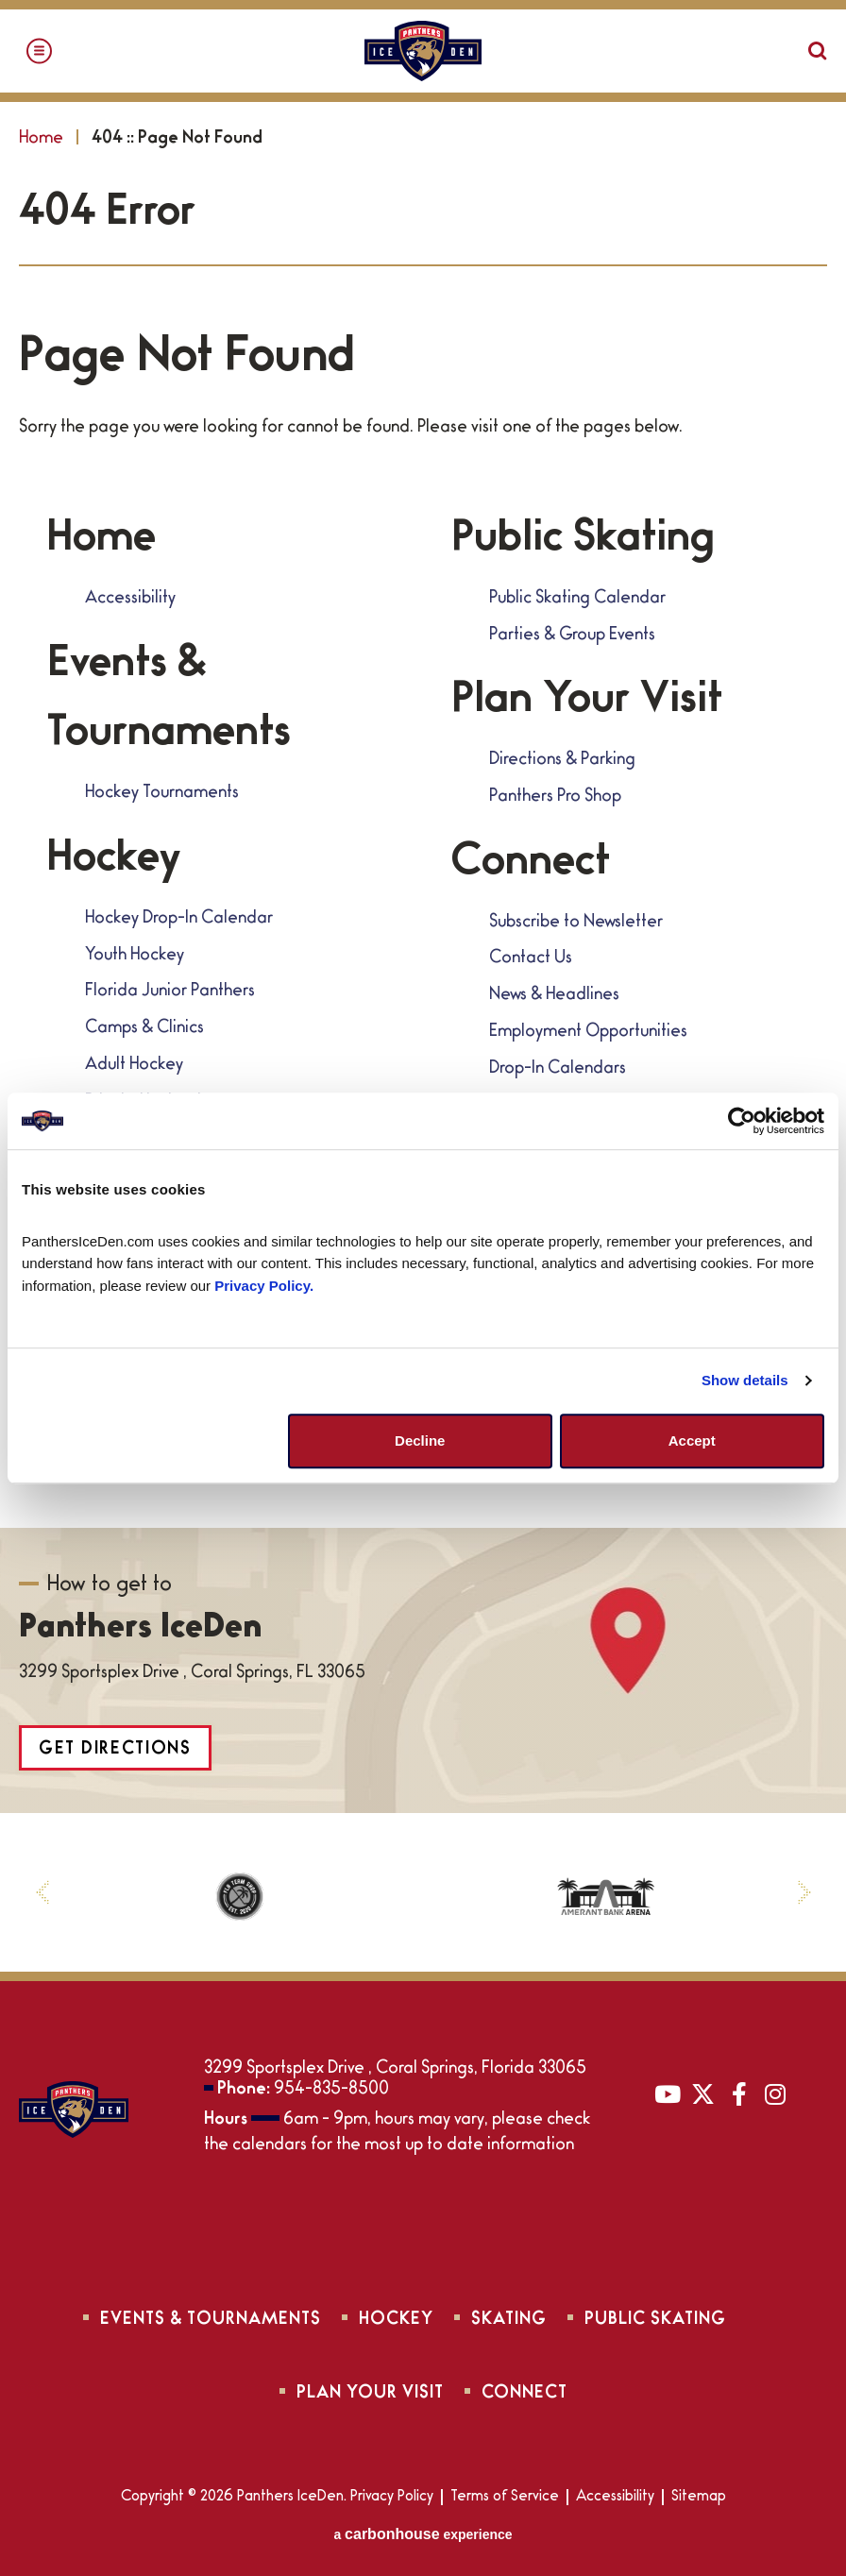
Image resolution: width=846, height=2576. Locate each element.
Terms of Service (504, 2497)
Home (41, 139)
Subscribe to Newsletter (576, 923)
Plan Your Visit (586, 703)
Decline (420, 1440)
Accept (692, 1440)
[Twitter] (703, 2093)
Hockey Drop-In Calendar (179, 919)
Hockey (113, 861)
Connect (530, 865)
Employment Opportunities (588, 1033)
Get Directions (115, 1750)
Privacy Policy (391, 2497)
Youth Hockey (134, 956)
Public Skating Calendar (577, 599)
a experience (422, 2534)
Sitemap (698, 2497)
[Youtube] (667, 2093)
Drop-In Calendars (557, 1069)
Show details (745, 1380)
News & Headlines (554, 996)
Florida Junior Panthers (170, 992)
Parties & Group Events (572, 636)
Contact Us (530, 959)
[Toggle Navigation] (39, 51)
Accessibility (130, 599)
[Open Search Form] (817, 51)
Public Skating (583, 541)
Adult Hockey (134, 1066)
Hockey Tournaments (162, 794)
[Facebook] (739, 2093)
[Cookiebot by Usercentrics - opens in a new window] (741, 1121)
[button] (42, 1892)
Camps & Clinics (144, 1029)
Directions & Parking (562, 761)
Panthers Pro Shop (555, 797)
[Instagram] (775, 2093)
